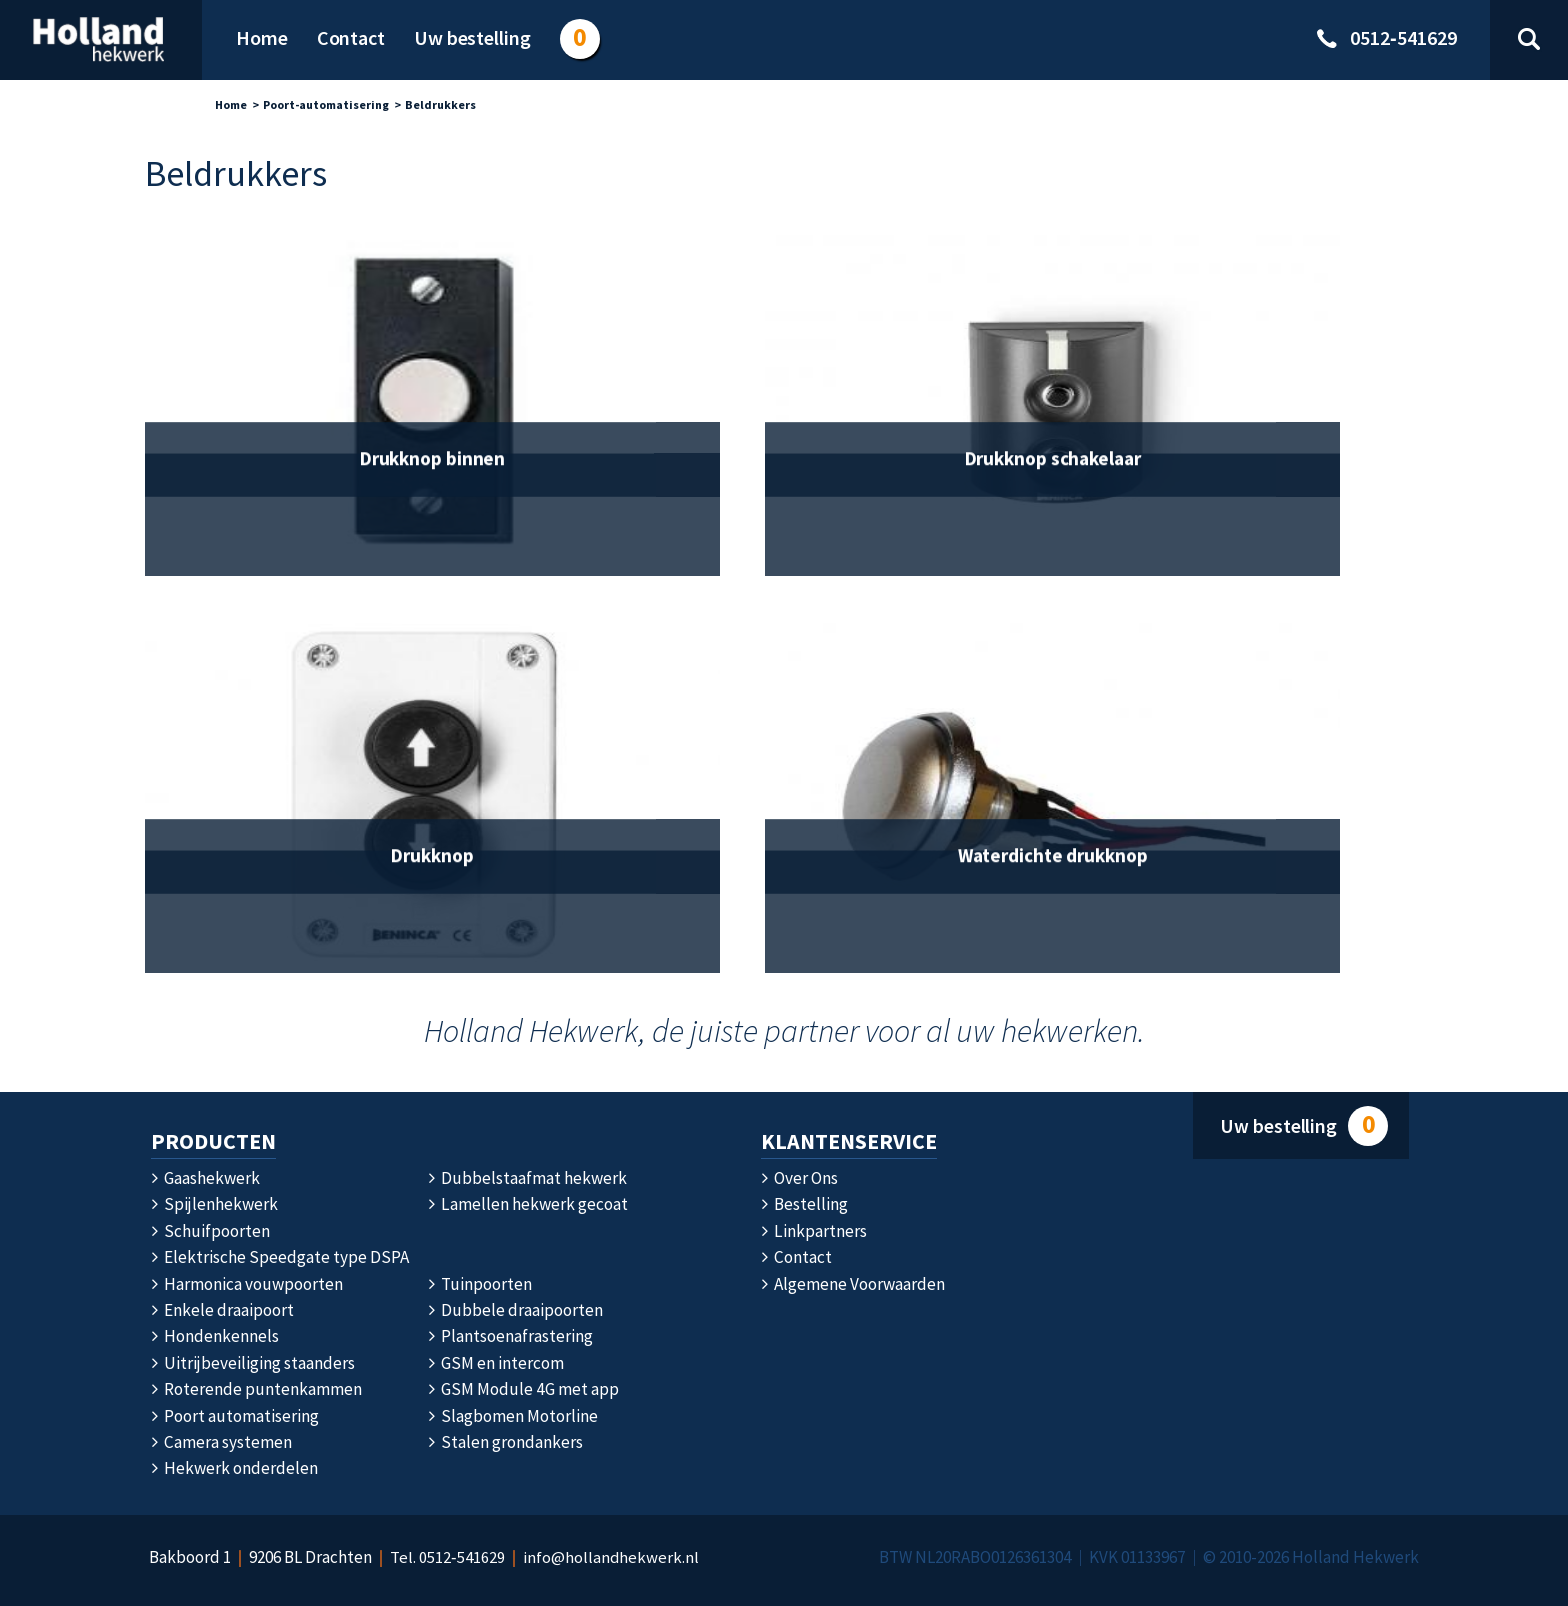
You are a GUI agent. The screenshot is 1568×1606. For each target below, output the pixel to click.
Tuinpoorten (480, 1284)
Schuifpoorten (210, 1231)
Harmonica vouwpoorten (247, 1284)
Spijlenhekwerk (214, 1204)
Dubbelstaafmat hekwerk (527, 1178)
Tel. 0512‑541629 (447, 1557)
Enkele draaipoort (222, 1310)
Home (231, 104)
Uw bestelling (1304, 1127)
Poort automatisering (235, 1416)
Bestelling (804, 1204)
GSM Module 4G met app (523, 1389)
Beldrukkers (440, 104)
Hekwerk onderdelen (234, 1468)
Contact (796, 1257)
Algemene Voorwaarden (853, 1284)
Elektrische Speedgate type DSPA (280, 1257)
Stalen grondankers (505, 1442)
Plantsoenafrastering (510, 1336)
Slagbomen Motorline (513, 1416)
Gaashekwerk (205, 1178)
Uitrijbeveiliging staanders (253, 1363)
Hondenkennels (215, 1336)
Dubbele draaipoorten (515, 1310)
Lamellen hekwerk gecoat (527, 1204)
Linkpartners (813, 1231)
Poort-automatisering (326, 104)
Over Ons (799, 1178)
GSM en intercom (496, 1363)
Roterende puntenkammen (256, 1389)
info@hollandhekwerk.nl (611, 1557)
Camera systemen (221, 1442)
